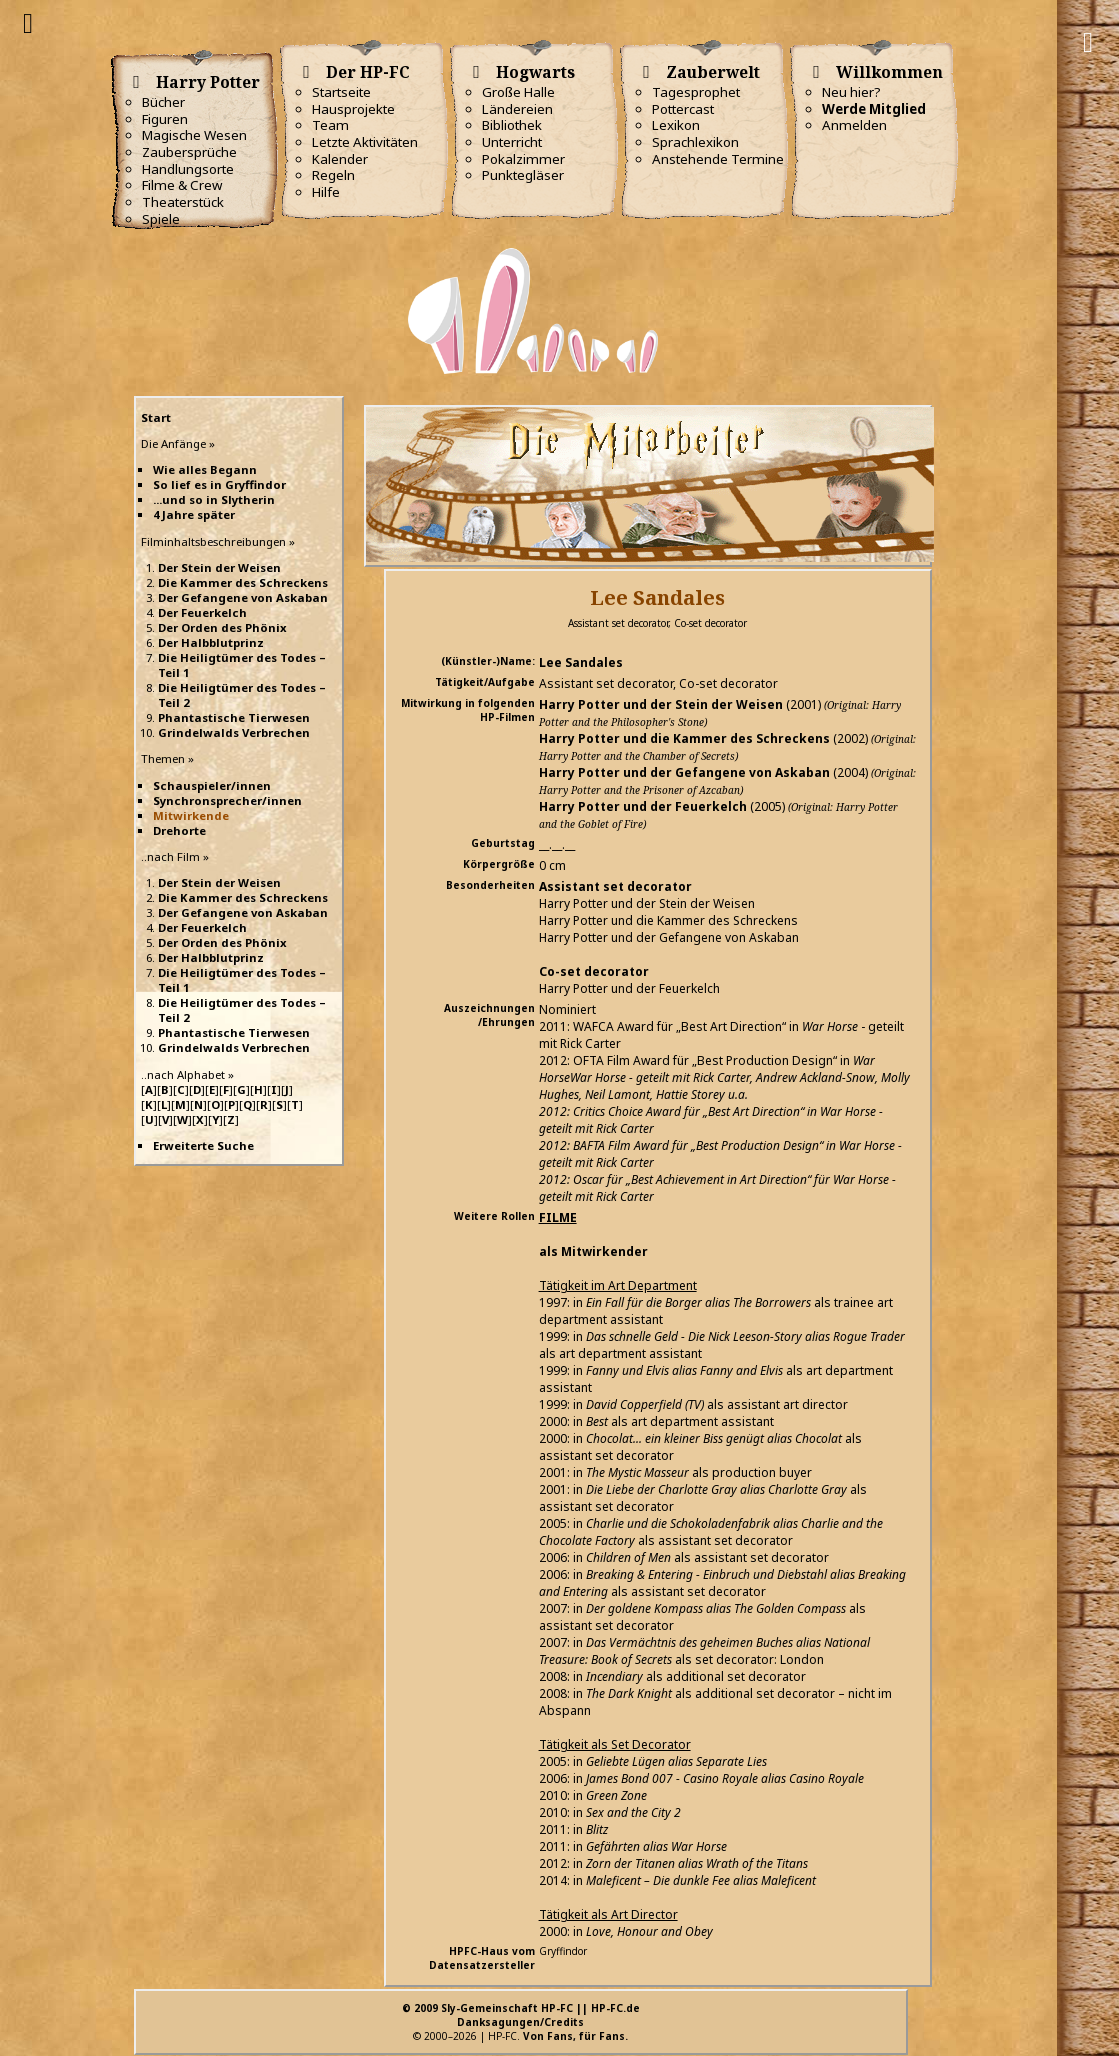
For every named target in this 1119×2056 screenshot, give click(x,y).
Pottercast (683, 109)
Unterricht (512, 142)
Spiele (161, 219)
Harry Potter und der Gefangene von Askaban (684, 772)
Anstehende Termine (718, 159)
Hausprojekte (353, 109)
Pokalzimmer (523, 159)
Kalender (340, 159)
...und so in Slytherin (214, 499)
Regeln (333, 175)
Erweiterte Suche (203, 1145)
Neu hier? (851, 92)
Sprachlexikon (695, 142)
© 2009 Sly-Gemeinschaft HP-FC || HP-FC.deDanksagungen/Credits (521, 2015)
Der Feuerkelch (202, 612)
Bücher (163, 102)
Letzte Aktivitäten (365, 142)
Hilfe (326, 192)
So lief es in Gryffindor (219, 484)
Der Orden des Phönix (222, 627)
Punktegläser (523, 175)
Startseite (341, 92)
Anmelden (854, 125)
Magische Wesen (194, 135)
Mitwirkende (191, 815)
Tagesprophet (696, 92)
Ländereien (517, 109)
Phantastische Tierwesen (234, 717)
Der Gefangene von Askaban (243, 597)
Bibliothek (512, 125)
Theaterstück (183, 202)
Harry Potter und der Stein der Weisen (661, 704)
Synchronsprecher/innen (227, 800)
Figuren (165, 119)
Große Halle (518, 92)
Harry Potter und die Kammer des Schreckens (684, 738)
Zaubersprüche (189, 152)
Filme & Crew (182, 185)
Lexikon (676, 125)
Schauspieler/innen (212, 785)
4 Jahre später (194, 514)
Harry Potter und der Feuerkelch (643, 806)
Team (330, 125)
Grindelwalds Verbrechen (234, 732)
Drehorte (179, 830)
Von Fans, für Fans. (575, 2036)
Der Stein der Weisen (219, 567)
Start (156, 417)
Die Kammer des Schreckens (243, 582)
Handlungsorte (188, 169)
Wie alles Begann (205, 469)
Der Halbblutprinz (211, 642)
